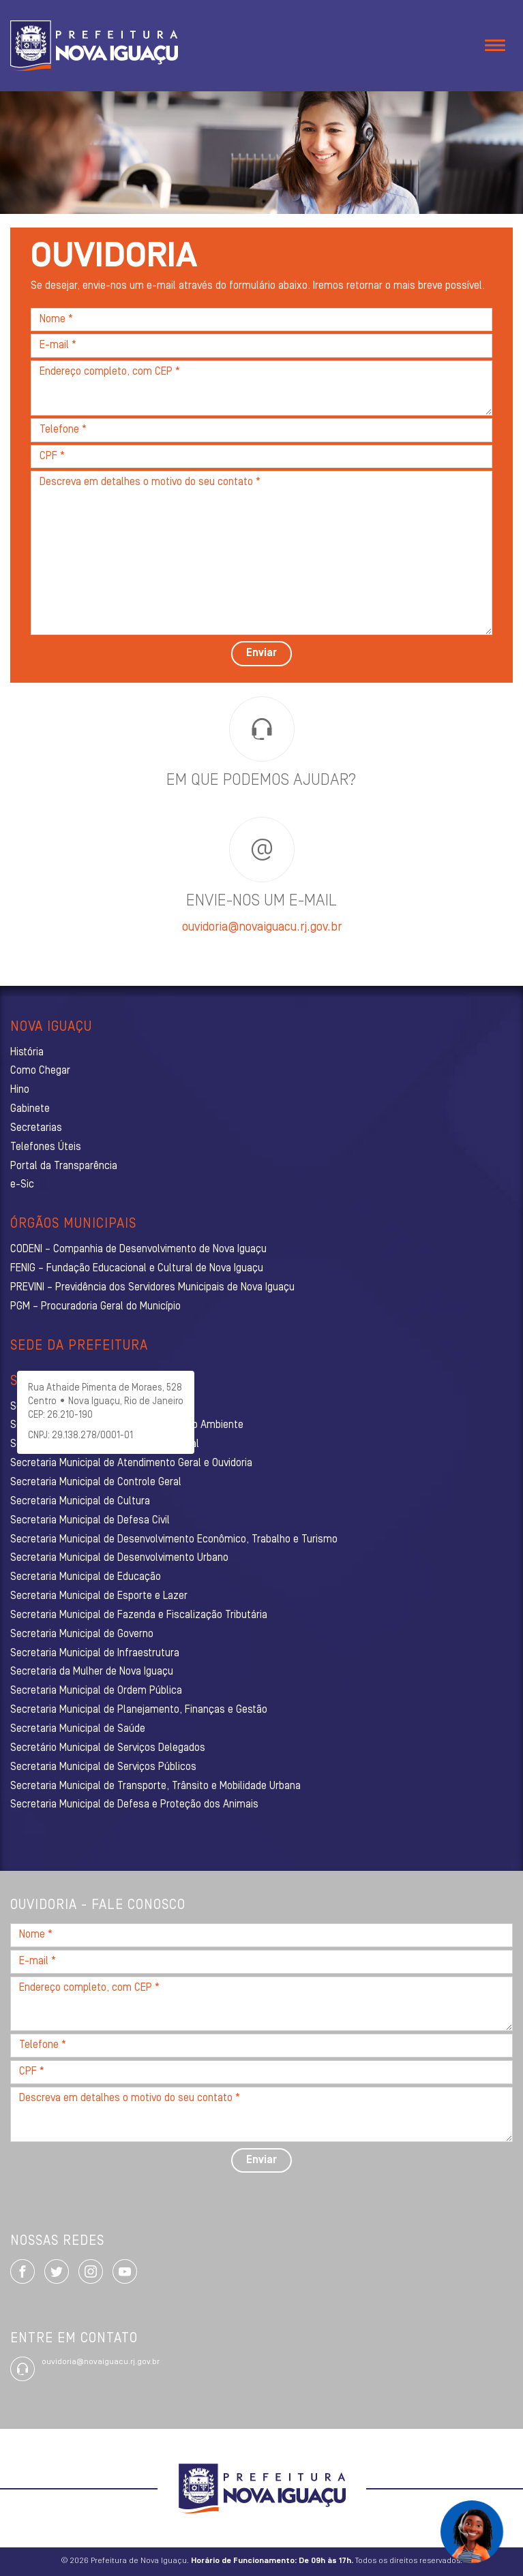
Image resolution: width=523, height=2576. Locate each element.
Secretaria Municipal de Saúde (77, 1729)
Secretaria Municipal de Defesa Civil (90, 1520)
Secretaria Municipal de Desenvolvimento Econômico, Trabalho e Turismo (174, 1539)
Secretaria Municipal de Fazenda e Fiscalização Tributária (138, 1615)
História (27, 1052)
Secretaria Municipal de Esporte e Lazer (99, 1596)
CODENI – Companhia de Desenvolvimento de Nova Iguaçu (138, 1249)
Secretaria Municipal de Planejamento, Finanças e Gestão (138, 1710)
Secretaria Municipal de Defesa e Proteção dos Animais (134, 1804)
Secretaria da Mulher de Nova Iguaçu (91, 1671)
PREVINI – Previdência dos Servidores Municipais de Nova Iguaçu (152, 1287)
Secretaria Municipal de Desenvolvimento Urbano (119, 1558)
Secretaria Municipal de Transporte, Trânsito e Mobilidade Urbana (155, 1786)
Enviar (261, 653)
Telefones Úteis (45, 1147)
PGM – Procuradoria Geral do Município (95, 1306)
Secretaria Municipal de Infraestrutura (94, 1653)
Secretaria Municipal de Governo (81, 1634)
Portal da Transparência (63, 1166)
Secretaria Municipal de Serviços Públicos (103, 1767)
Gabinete (30, 1109)
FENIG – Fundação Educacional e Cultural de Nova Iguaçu (136, 1268)
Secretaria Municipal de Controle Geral (95, 1482)
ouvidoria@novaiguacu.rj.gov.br (262, 927)
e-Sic (22, 1184)
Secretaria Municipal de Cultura (80, 1501)
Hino (19, 1090)
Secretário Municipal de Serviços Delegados (107, 1748)
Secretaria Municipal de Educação (85, 1577)
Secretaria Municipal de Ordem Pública (96, 1691)
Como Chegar (40, 1071)
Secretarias (36, 1128)
